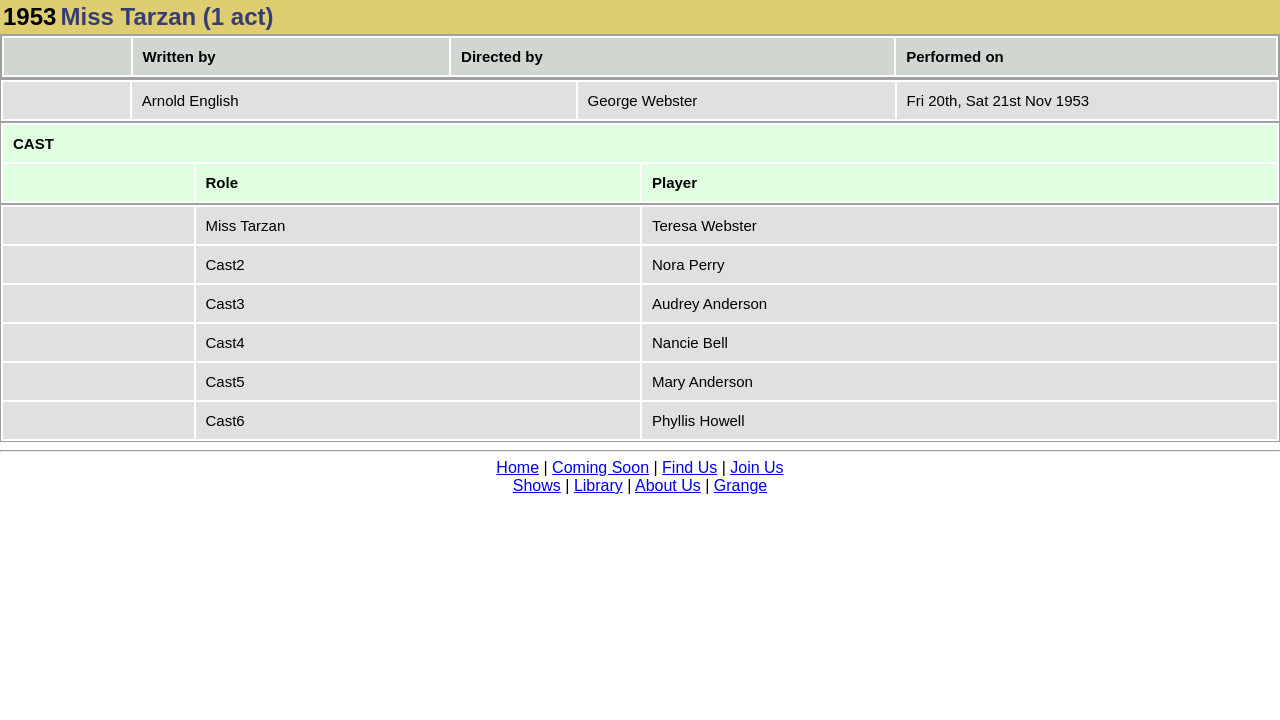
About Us (668, 485)
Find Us (689, 467)
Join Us (756, 467)
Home (517, 467)
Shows (537, 485)
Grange (740, 485)
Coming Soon (600, 467)
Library (598, 485)
